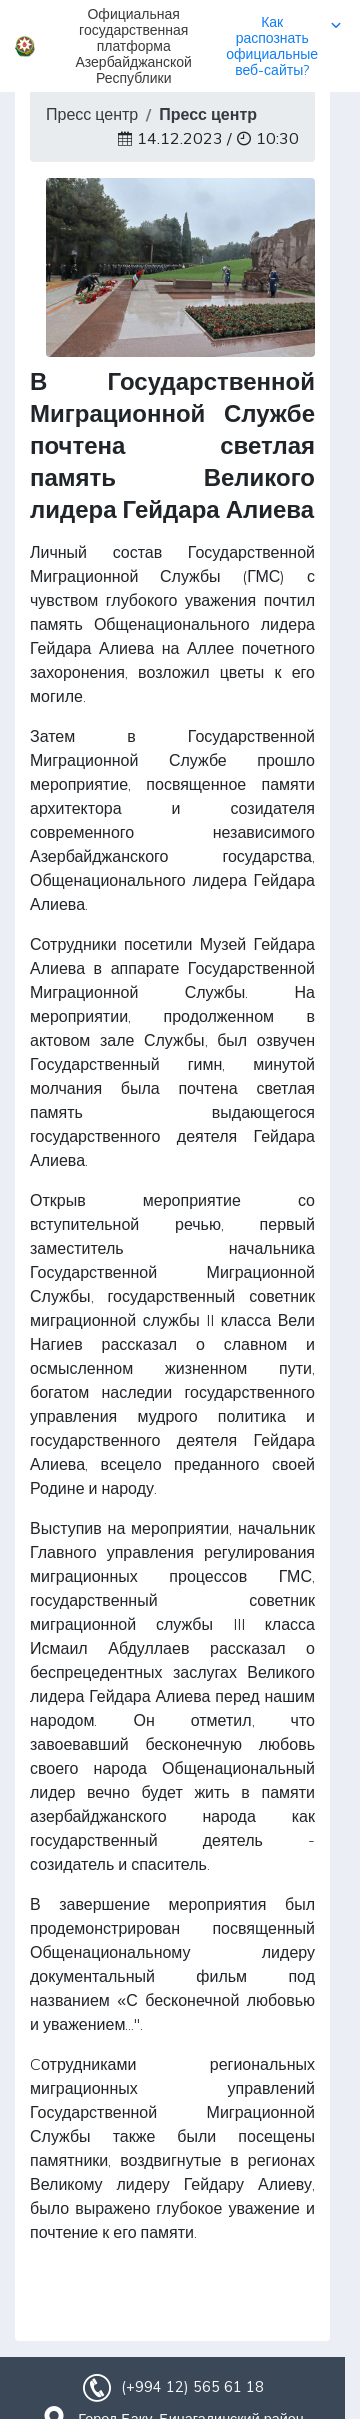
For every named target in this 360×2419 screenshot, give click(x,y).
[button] (180, 46)
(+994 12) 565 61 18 (192, 2387)
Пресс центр (92, 114)
